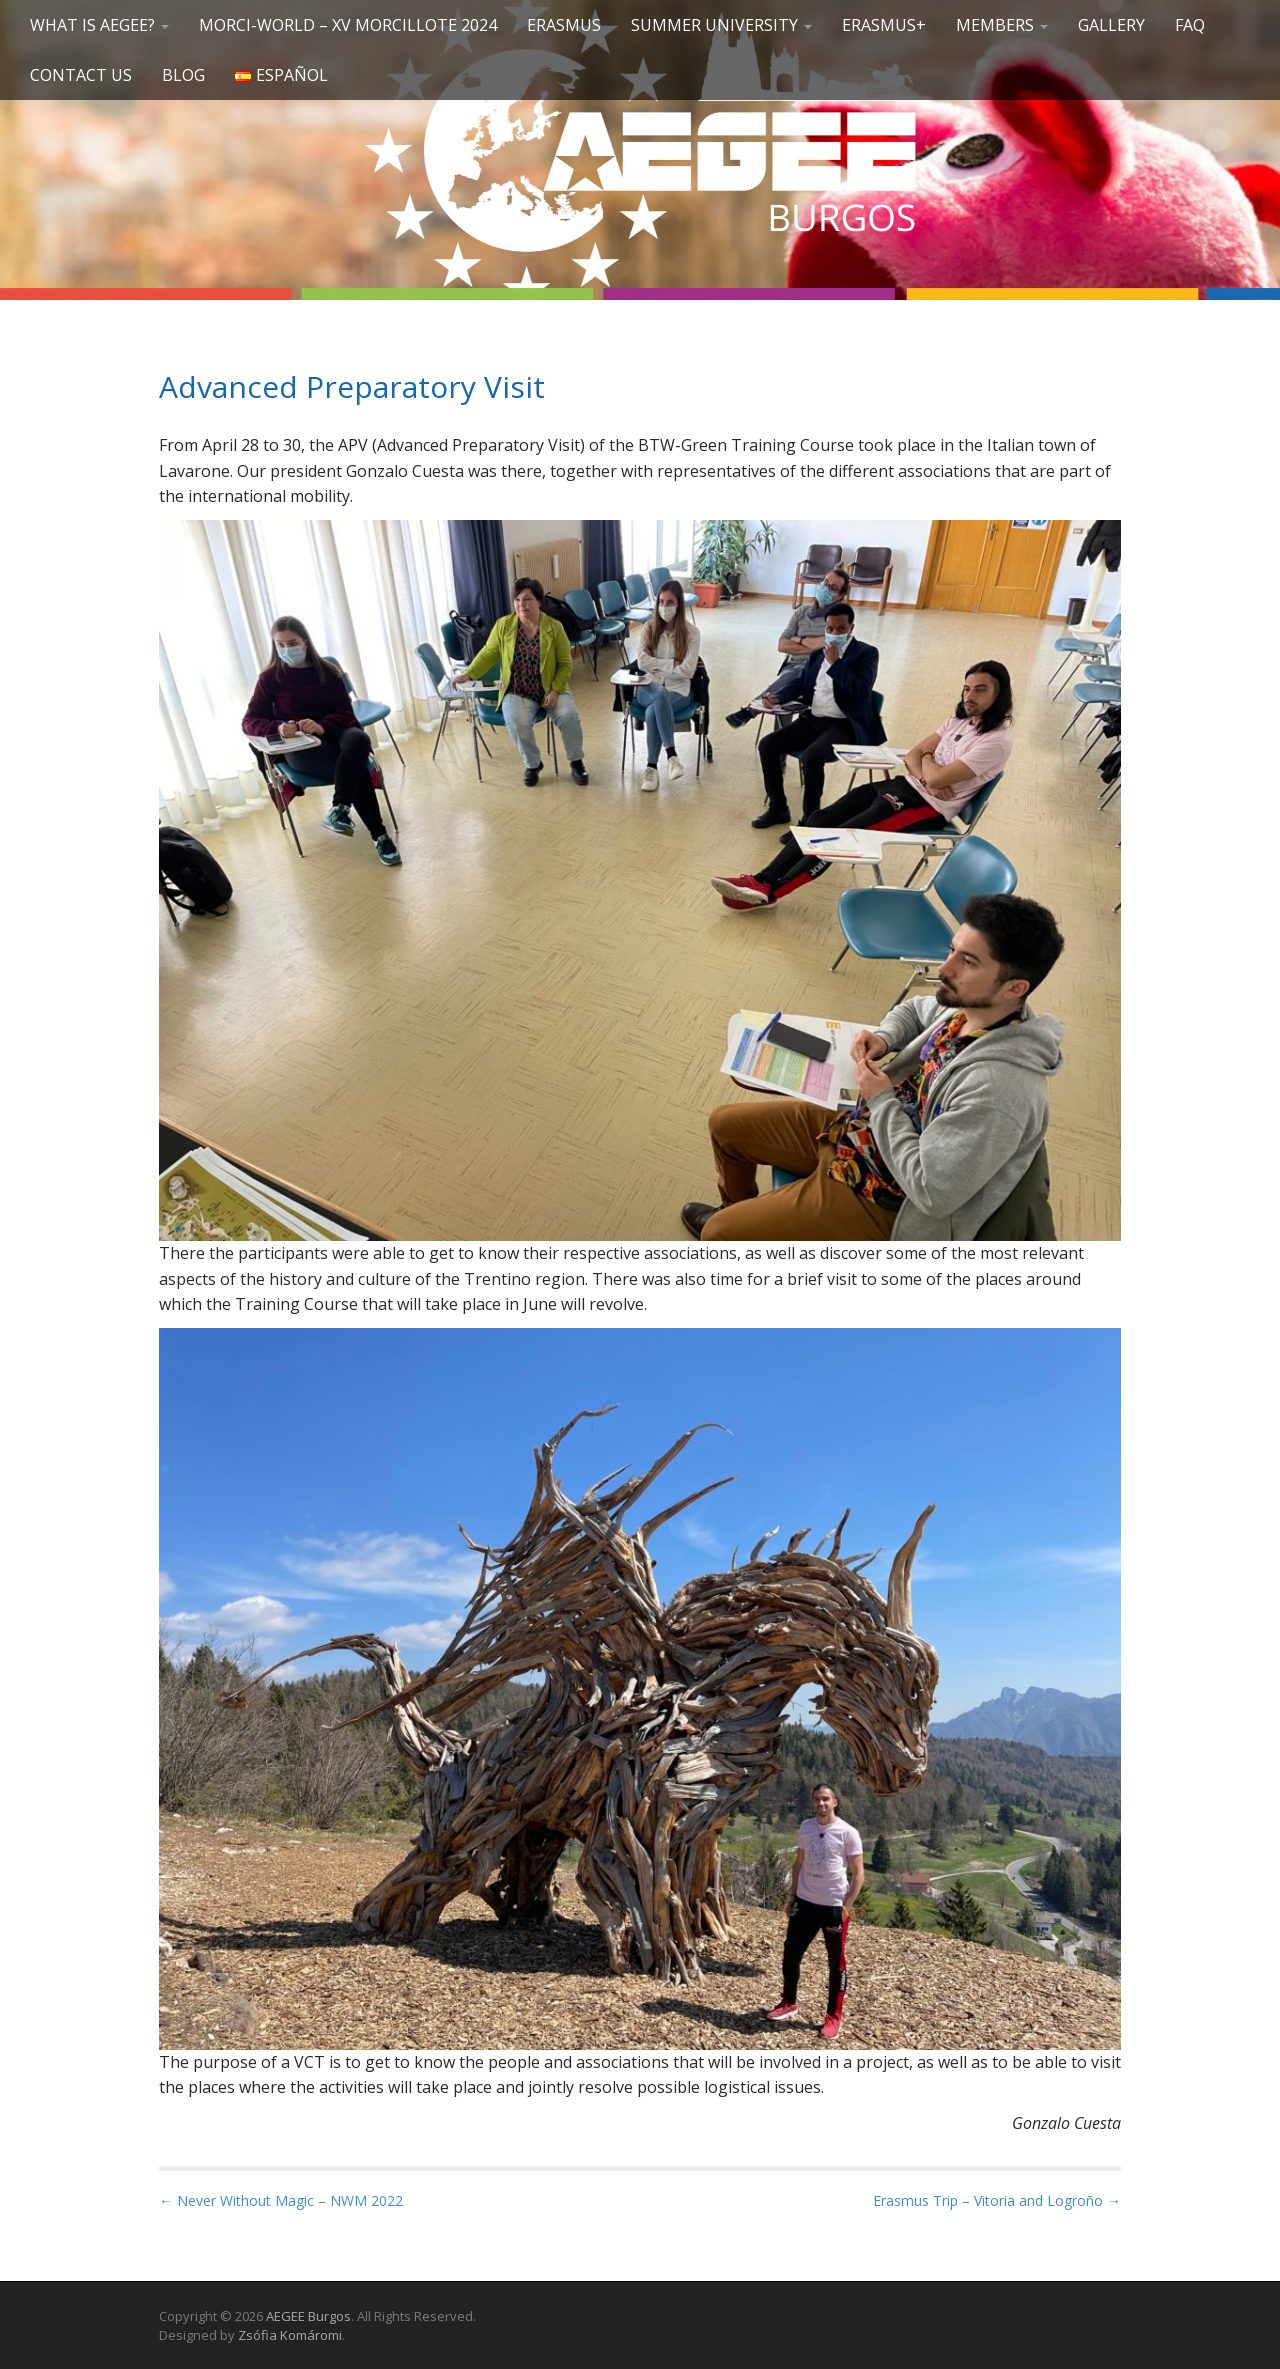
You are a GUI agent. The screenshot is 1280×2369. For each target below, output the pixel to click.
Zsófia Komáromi (290, 2335)
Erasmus (564, 25)
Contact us (81, 75)
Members (1002, 25)
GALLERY (1111, 25)
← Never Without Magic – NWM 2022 (281, 2200)
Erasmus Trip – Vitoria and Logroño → (997, 2200)
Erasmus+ (884, 25)
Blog (183, 75)
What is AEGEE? (99, 25)
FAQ (1190, 25)
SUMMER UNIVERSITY (721, 25)
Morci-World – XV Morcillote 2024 (348, 25)
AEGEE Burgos (308, 2316)
